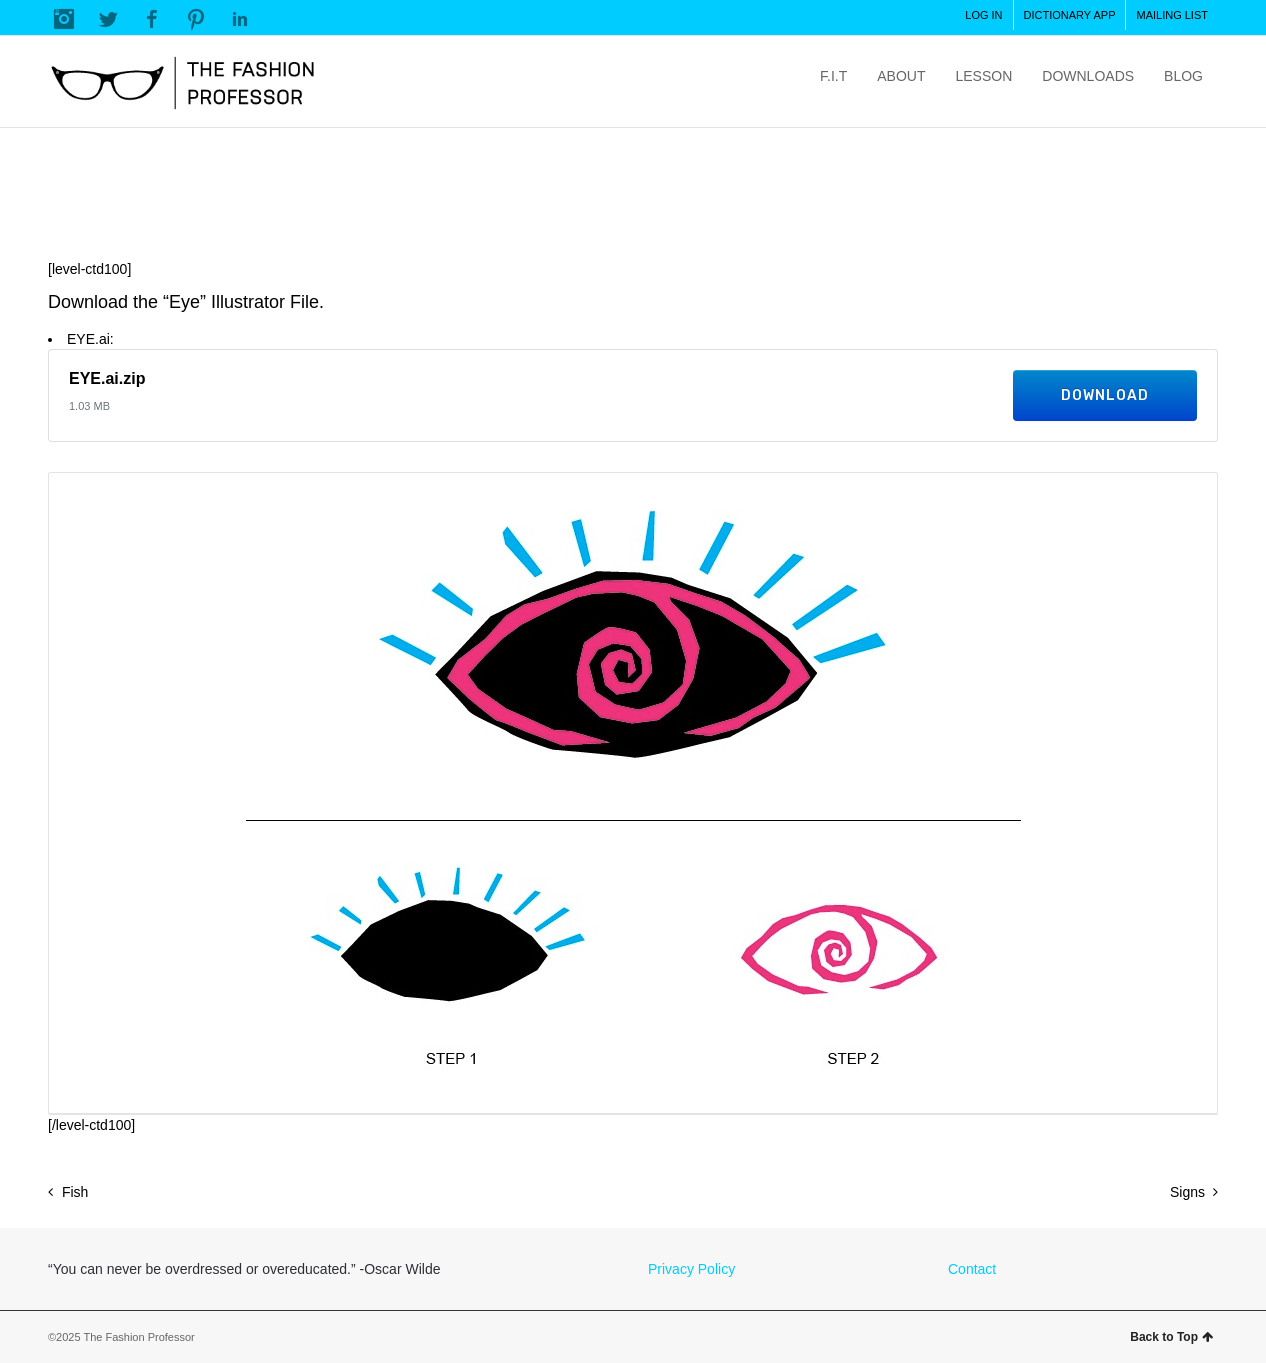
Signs (1187, 1192)
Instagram (64, 19)
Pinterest (196, 19)
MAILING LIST (1172, 15)
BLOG (1183, 76)
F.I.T (833, 76)
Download (1105, 395)
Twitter (108, 19)
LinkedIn (240, 19)
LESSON (983, 76)
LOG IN (983, 15)
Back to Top (1171, 1337)
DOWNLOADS (1088, 76)
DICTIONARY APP (1070, 15)
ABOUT (901, 76)
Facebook (152, 19)
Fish (75, 1192)
